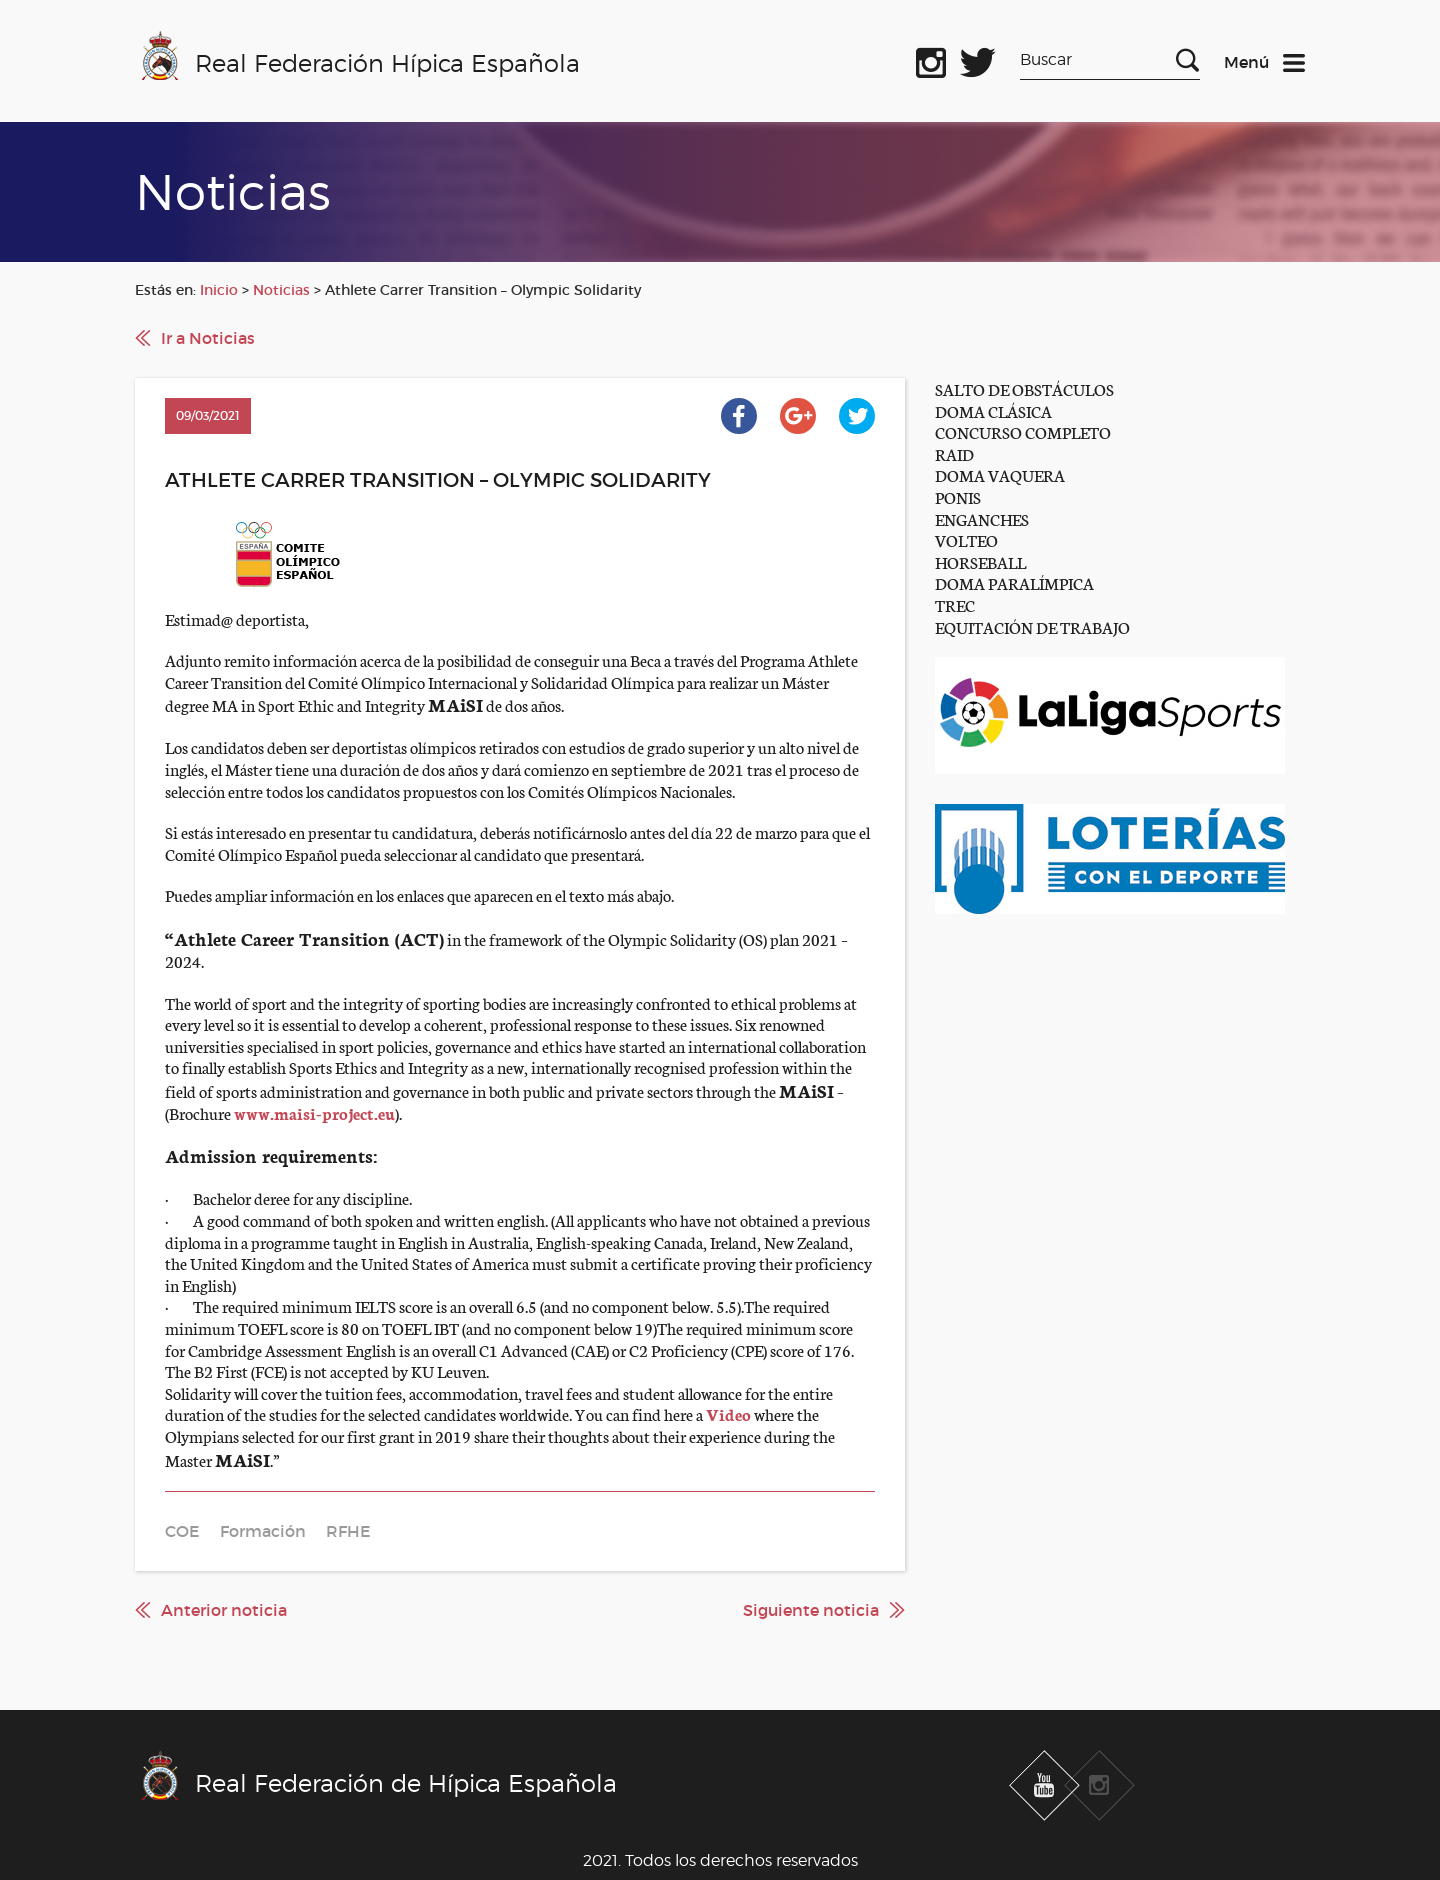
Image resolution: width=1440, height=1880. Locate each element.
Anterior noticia (224, 1610)
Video (728, 1413)
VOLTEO (966, 539)
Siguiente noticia (811, 1610)
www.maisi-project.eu (314, 1112)
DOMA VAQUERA (1000, 474)
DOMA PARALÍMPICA (1014, 582)
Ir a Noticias (208, 338)
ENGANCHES (982, 518)
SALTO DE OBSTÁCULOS (1024, 388)
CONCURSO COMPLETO (1023, 431)
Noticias (281, 290)
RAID (954, 453)
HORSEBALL (980, 561)
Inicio (219, 290)
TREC (955, 604)
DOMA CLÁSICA (993, 410)
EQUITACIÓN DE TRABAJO (1032, 626)
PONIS (958, 496)
